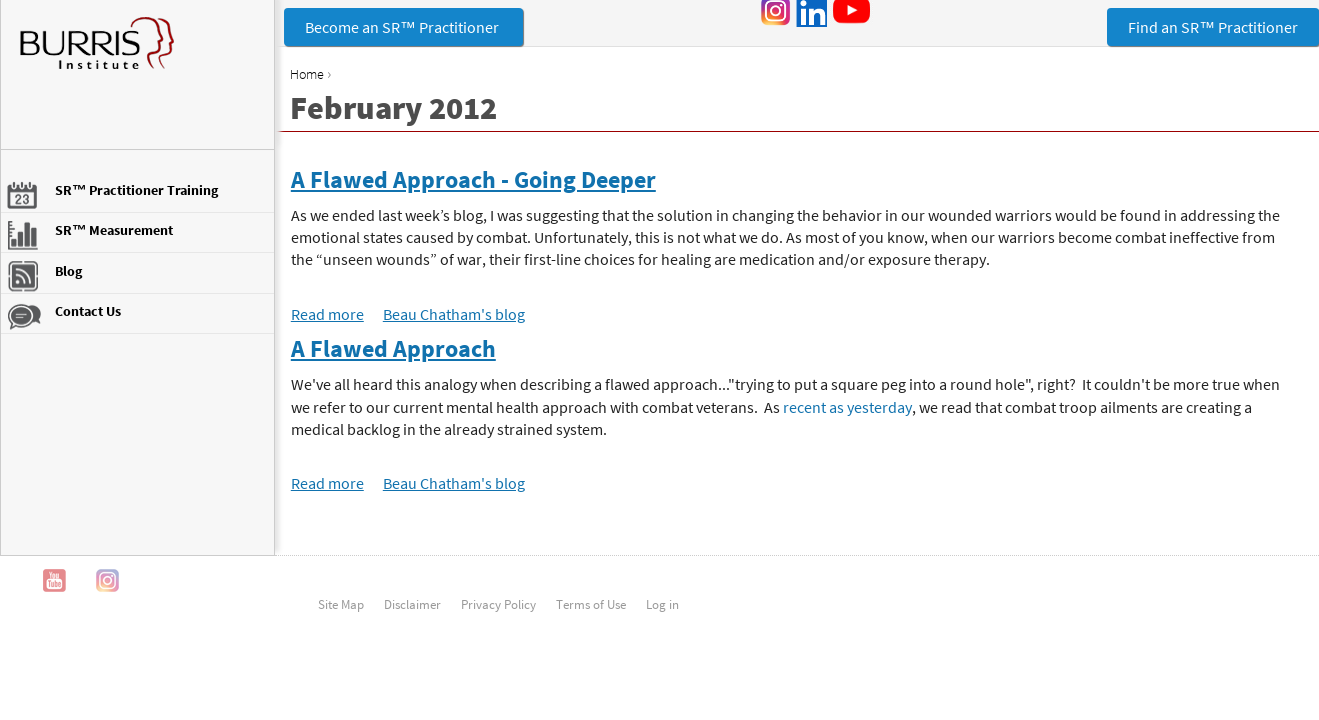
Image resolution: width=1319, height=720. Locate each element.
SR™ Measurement (114, 230)
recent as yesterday (847, 407)
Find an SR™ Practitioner (1213, 27)
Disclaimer (412, 604)
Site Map (341, 604)
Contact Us (88, 311)
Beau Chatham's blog (454, 314)
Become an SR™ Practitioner (403, 27)
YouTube (54, 580)
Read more (327, 314)
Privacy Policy (498, 604)
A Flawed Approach (393, 348)
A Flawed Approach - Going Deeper (473, 179)
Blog (68, 271)
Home (307, 74)
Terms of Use (591, 604)
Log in (662, 604)
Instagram (107, 580)
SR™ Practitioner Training (136, 190)
